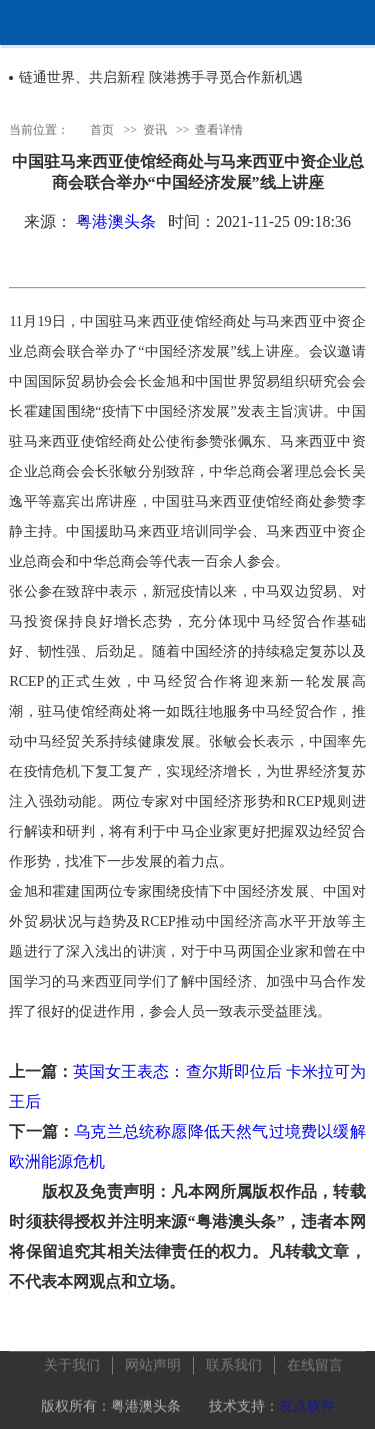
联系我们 (234, 1362)
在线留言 (315, 1362)
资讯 (155, 129)
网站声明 (153, 1362)
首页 (102, 129)
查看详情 (219, 129)
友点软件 (307, 1403)
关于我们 (72, 1362)
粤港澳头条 (116, 221)
